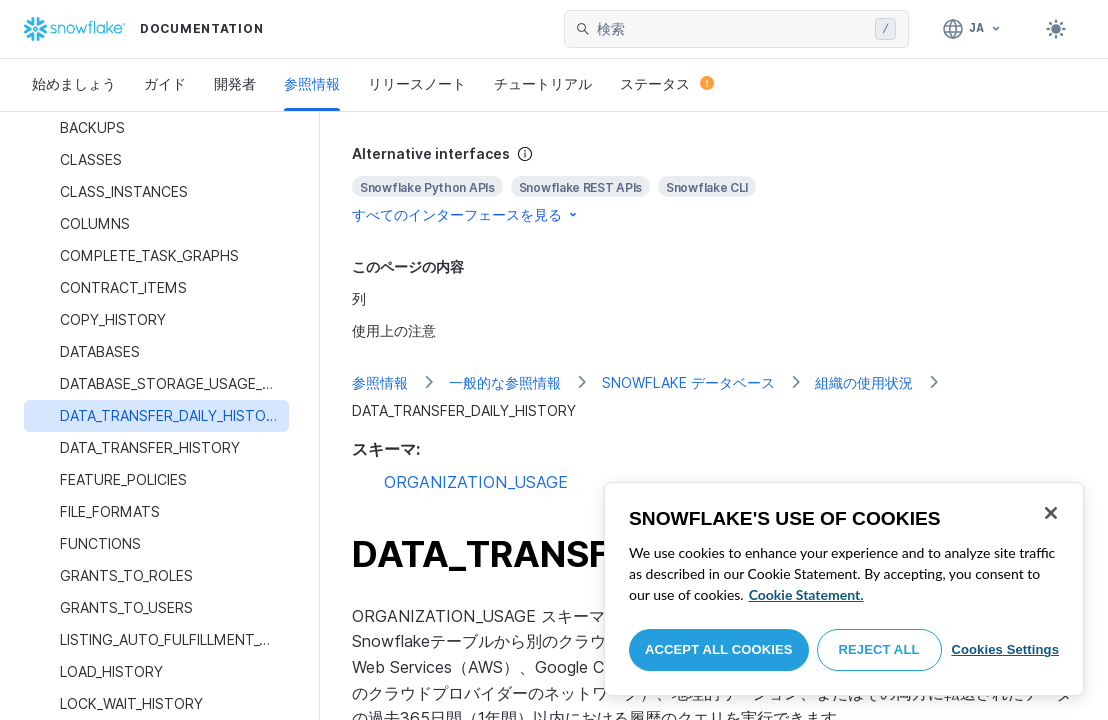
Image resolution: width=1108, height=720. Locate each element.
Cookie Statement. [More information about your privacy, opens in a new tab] (806, 594)
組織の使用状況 (864, 382)
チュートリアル (543, 83)
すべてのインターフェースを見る (466, 214)
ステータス (667, 83)
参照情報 (312, 83)
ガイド (165, 83)
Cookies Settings (1005, 649)
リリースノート (417, 83)
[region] (844, 589)
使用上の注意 (394, 330)
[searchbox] (732, 29)
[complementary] (714, 184)
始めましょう (74, 83)
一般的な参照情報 (505, 382)
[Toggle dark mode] (1056, 29)
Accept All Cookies (719, 649)
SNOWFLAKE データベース (688, 382)
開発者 (235, 83)
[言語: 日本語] (972, 29)
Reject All (879, 649)
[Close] (1051, 513)
